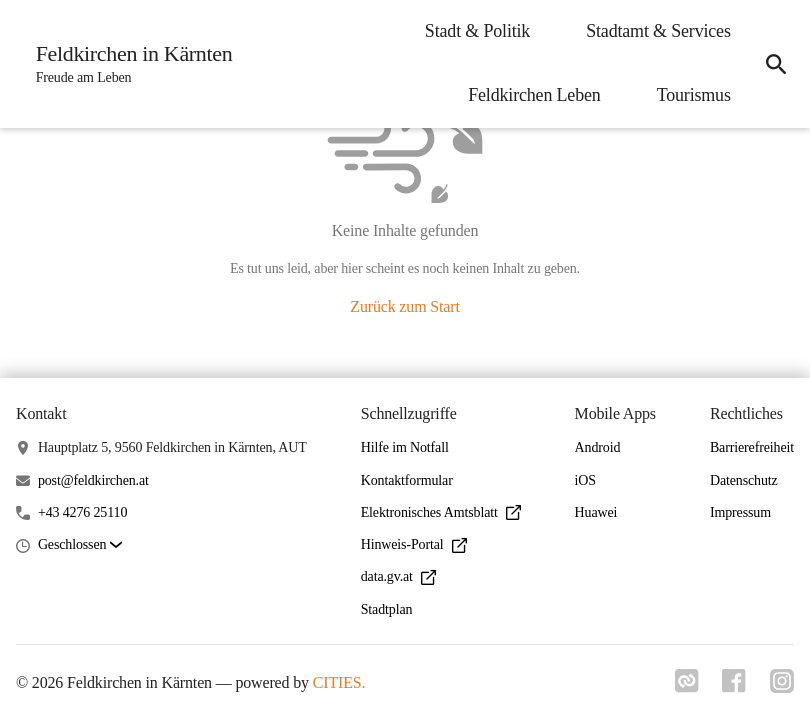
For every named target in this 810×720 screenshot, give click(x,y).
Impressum (740, 512)
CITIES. (339, 682)
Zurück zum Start (404, 306)
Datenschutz (744, 480)
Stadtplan (387, 609)
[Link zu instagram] (782, 687)
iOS (585, 480)
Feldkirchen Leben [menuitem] (533, 95)
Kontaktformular (407, 480)
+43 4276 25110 (82, 512)
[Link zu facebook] (734, 687)
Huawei (596, 512)
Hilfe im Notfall (405, 447)
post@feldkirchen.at (93, 480)
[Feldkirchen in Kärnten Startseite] (128, 64)
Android (598, 447)
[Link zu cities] (686, 687)
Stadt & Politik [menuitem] (476, 31)
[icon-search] (776, 64)
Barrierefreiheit (752, 447)
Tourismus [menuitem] (693, 95)
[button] (80, 545)
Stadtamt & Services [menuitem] (657, 31)
